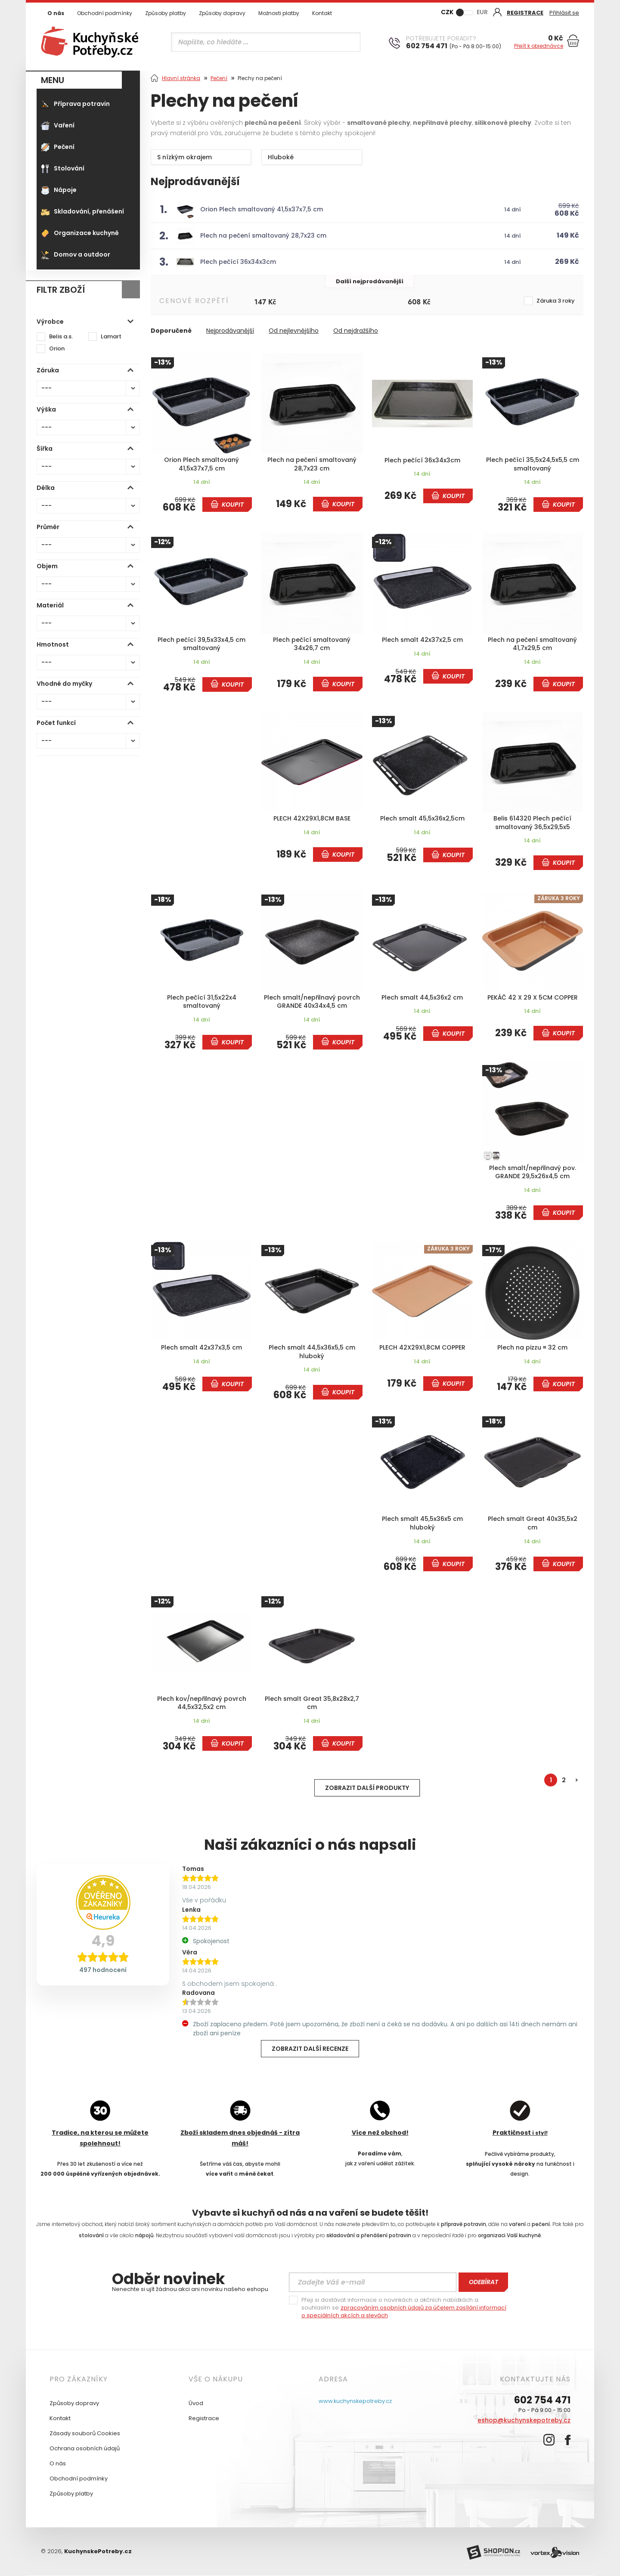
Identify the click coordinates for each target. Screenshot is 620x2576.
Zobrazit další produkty (367, 1787)
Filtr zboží (61, 290)
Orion (57, 349)
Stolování (62, 168)
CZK (447, 12)
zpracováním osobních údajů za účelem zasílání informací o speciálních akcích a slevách (403, 2311)
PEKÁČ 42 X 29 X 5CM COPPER (532, 998)
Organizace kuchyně (80, 233)
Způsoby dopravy (222, 13)
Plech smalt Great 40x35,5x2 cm (532, 1523)
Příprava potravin (75, 104)
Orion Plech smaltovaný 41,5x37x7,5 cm (261, 209)
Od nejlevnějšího (294, 330)
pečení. (541, 2224)
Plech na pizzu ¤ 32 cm (532, 1348)
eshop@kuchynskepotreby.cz (523, 2420)
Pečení (57, 147)
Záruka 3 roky (555, 301)
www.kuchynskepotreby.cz (355, 2401)
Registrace (204, 2418)
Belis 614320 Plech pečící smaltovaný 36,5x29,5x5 (532, 822)
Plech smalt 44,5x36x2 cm (422, 998)
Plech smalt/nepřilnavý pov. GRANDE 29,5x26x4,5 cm (532, 1172)
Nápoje (59, 190)
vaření (517, 2224)
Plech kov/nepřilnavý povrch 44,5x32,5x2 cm (201, 1703)
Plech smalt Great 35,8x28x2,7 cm (312, 1703)
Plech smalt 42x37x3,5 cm (201, 1348)
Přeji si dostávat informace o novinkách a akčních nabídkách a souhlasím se (403, 2307)
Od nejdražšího (355, 330)
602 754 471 (542, 2400)
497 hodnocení (103, 1970)
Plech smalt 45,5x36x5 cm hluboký (422, 1523)
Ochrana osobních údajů (85, 2448)
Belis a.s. (61, 337)
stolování (91, 2235)
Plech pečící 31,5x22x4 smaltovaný (201, 1002)
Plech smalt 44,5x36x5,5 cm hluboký (312, 1352)
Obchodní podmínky (104, 13)
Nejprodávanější (230, 330)
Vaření (57, 125)
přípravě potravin (463, 2224)
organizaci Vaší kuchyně (509, 2235)
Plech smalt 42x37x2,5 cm (422, 640)
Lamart (111, 337)
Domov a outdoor (75, 254)
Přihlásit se (564, 13)
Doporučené (171, 330)
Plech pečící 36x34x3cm (238, 261)
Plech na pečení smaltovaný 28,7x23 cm (263, 235)
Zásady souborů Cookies (85, 2433)
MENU (52, 80)
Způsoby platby (165, 13)
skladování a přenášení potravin (368, 2235)
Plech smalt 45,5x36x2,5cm (422, 818)
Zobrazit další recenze (310, 2048)
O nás (55, 13)
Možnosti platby (278, 13)
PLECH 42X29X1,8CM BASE (311, 818)
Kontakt (322, 13)
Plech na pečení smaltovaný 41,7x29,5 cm (532, 644)
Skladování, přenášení (82, 211)
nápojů (144, 2235)
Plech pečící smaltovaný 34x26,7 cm (311, 644)
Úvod (196, 2403)
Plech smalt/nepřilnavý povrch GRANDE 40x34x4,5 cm (312, 1002)
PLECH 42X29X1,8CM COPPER (422, 1348)
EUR (482, 12)
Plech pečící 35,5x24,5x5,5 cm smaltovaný (532, 464)
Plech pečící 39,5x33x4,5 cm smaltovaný (201, 644)
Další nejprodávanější (369, 281)
